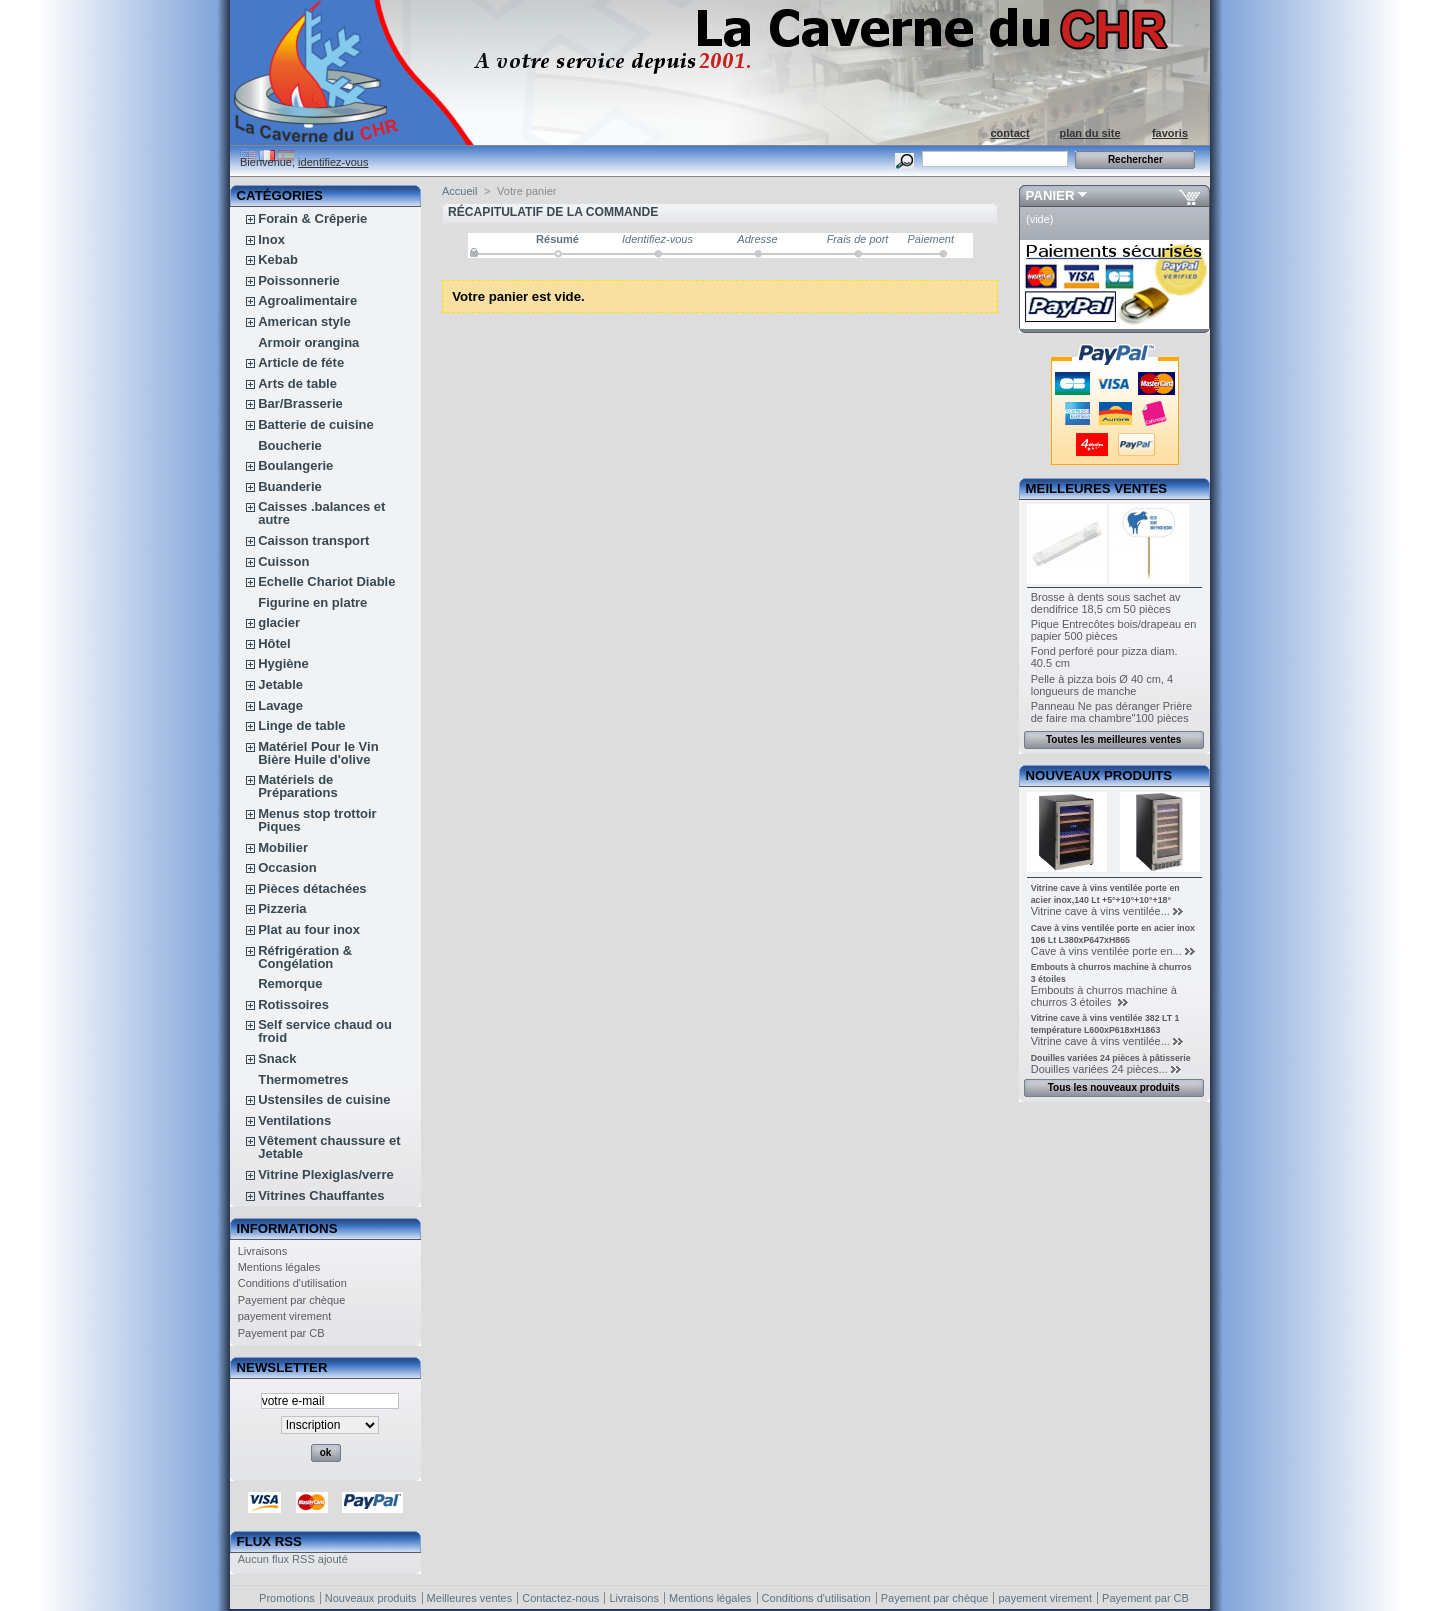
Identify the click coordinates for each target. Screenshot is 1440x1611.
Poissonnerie (299, 280)
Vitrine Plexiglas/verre (326, 1174)
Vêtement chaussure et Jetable (329, 1147)
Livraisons (263, 1251)
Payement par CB (281, 1333)
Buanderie (290, 486)
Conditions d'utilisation (292, 1283)
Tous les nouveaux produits (1114, 1087)
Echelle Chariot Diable (326, 581)
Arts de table (297, 383)
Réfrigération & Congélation (305, 957)
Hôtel (274, 643)
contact (1009, 133)
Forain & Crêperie (312, 218)
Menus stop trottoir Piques (317, 820)
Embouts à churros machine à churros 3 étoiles (1104, 996)
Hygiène (283, 663)
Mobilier (283, 847)
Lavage (280, 705)
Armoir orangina (308, 342)
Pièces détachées (312, 888)
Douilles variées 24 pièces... (1099, 1069)
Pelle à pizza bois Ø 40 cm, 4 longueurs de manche (1102, 685)
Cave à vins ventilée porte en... (1106, 951)
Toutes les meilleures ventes (1113, 739)
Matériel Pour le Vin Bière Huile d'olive (318, 753)
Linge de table (301, 725)
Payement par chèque (292, 1300)
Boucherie (290, 445)
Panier (1050, 195)
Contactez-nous (560, 1598)
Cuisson (283, 561)
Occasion (287, 867)
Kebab (278, 259)
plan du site (1089, 133)
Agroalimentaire (307, 300)
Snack (277, 1058)
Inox (271, 239)
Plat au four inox (309, 929)
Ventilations (294, 1120)
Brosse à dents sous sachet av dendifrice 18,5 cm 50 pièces (1106, 603)
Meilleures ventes (1096, 488)
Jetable (280, 684)
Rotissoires (293, 1004)
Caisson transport (313, 540)
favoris (1170, 133)
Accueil (459, 191)
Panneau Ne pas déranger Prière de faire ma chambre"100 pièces (1111, 712)
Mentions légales (279, 1267)
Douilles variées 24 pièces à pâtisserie (1111, 1058)
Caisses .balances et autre (321, 513)
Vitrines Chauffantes (321, 1195)
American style (304, 321)
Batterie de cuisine (316, 424)
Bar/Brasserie (300, 403)
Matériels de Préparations (297, 786)
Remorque (290, 983)
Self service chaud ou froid (325, 1031)
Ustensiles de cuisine (324, 1099)
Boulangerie (295, 465)
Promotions (287, 1598)
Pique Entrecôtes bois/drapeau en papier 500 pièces (1114, 630)
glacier (279, 622)
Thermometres (303, 1079)
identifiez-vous (333, 162)
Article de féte (301, 362)
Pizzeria (282, 908)
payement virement (285, 1316)
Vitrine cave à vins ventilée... (1100, 911)
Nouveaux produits (1099, 775)
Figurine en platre (312, 602)
